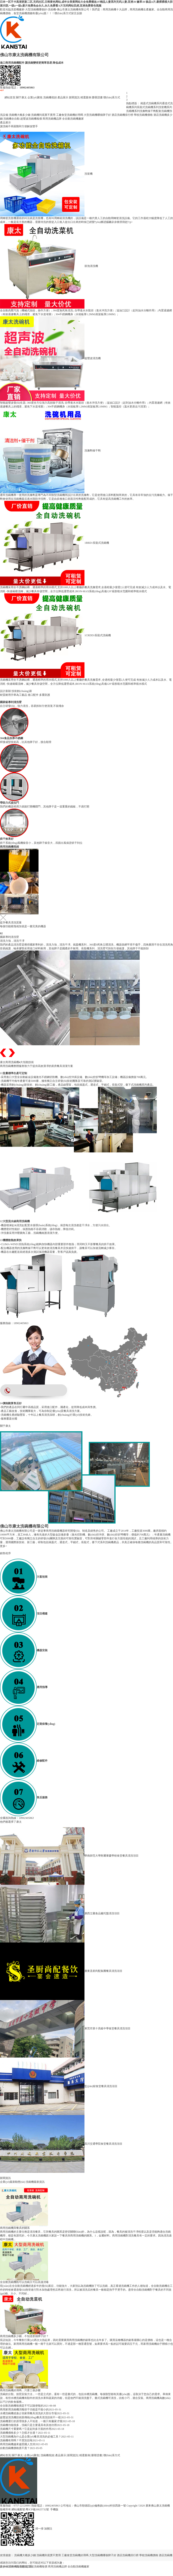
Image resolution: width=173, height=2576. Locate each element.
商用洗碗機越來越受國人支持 (17, 2444)
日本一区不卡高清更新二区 (16, 2566)
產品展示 (62, 97)
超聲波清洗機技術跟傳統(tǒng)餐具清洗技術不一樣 (30, 2417)
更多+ (3, 1546)
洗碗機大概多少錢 (19, 114)
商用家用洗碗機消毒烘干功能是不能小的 (24, 2409)
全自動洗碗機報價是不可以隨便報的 (21, 2405)
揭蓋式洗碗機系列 (151, 103)
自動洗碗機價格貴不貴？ (15, 2448)
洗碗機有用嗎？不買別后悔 (16, 2440)
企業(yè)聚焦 (35, 97)
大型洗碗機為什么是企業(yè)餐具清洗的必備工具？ (30, 2436)
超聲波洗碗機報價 (31, 118)
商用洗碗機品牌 (52, 118)
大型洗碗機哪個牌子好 (97, 114)
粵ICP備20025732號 (37, 2509)
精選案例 (85, 97)
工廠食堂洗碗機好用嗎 (69, 114)
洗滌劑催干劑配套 (150, 111)
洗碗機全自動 (11, 118)
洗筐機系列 (165, 107)
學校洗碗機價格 (143, 114)
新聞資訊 (74, 97)
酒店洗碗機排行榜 (122, 114)
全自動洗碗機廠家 (73, 118)
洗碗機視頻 (50, 97)
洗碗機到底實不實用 (43, 114)
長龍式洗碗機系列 (148, 107)
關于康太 (21, 97)
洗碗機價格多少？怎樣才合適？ (19, 2432)
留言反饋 (76, 13)
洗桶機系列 (133, 111)
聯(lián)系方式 (63, 13)
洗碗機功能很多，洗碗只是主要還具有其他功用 (28, 2425)
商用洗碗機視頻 (9, 846)
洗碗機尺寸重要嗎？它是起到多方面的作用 (25, 2428)
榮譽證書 (97, 97)
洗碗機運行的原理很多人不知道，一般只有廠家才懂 (31, 2421)
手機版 (54, 2509)
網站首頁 (10, 97)
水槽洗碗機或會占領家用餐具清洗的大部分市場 (28, 2413)
